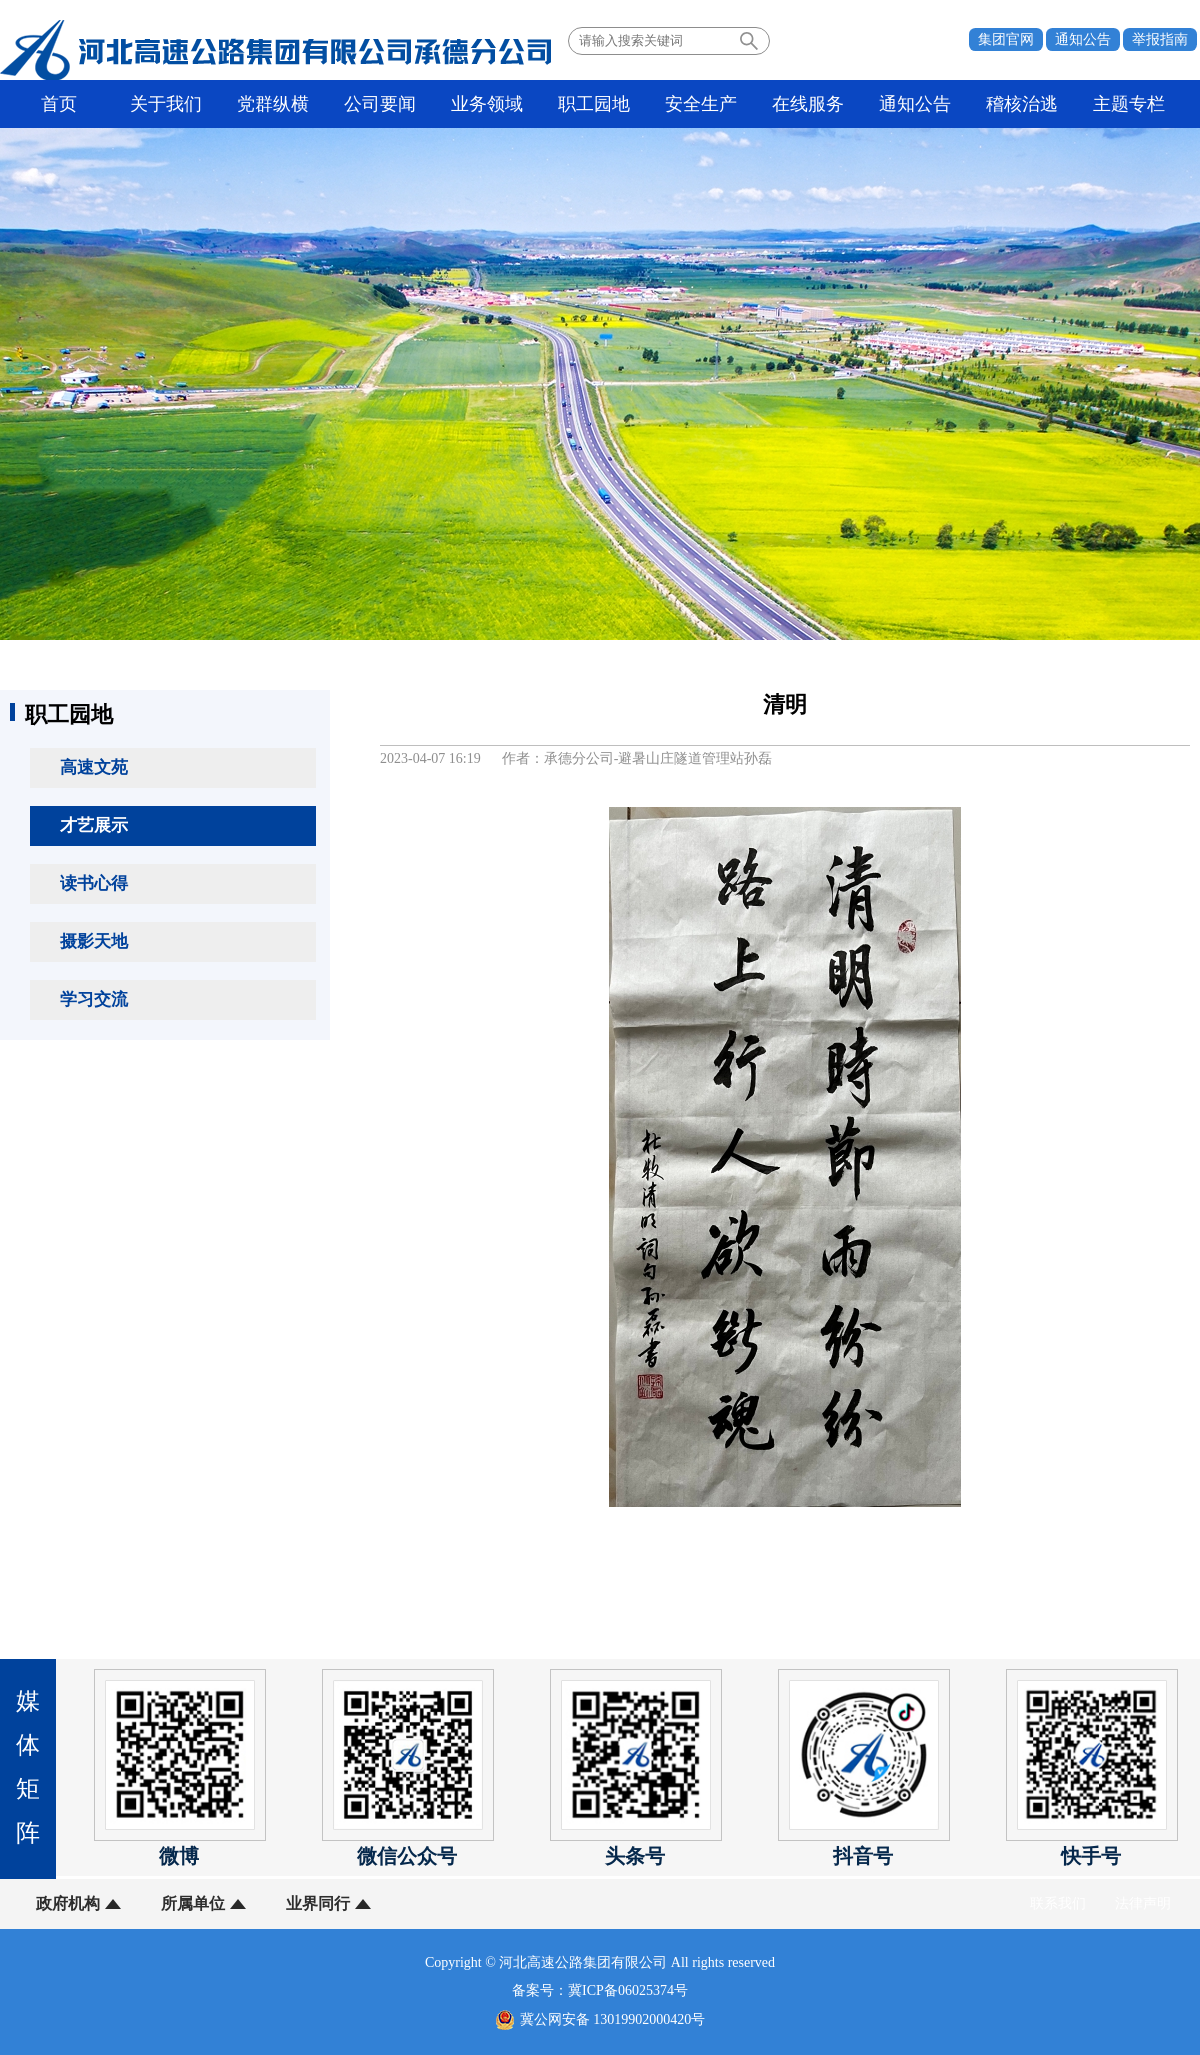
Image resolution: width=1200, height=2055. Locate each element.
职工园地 (594, 104)
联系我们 (1058, 1903)
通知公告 (1083, 39)
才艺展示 (94, 825)
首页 (59, 104)
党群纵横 (273, 104)
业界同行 (318, 1903)
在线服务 (808, 104)
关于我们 (166, 104)
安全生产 (701, 104)
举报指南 (1160, 39)
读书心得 (94, 883)
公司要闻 (380, 104)
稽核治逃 (1022, 104)
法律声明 (1143, 1903)
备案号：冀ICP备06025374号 (600, 1990)
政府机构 (68, 1903)
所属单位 (193, 1903)
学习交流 (94, 999)
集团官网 (1006, 39)
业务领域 (487, 104)
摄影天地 (94, 941)
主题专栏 (1129, 104)
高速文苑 (94, 767)
